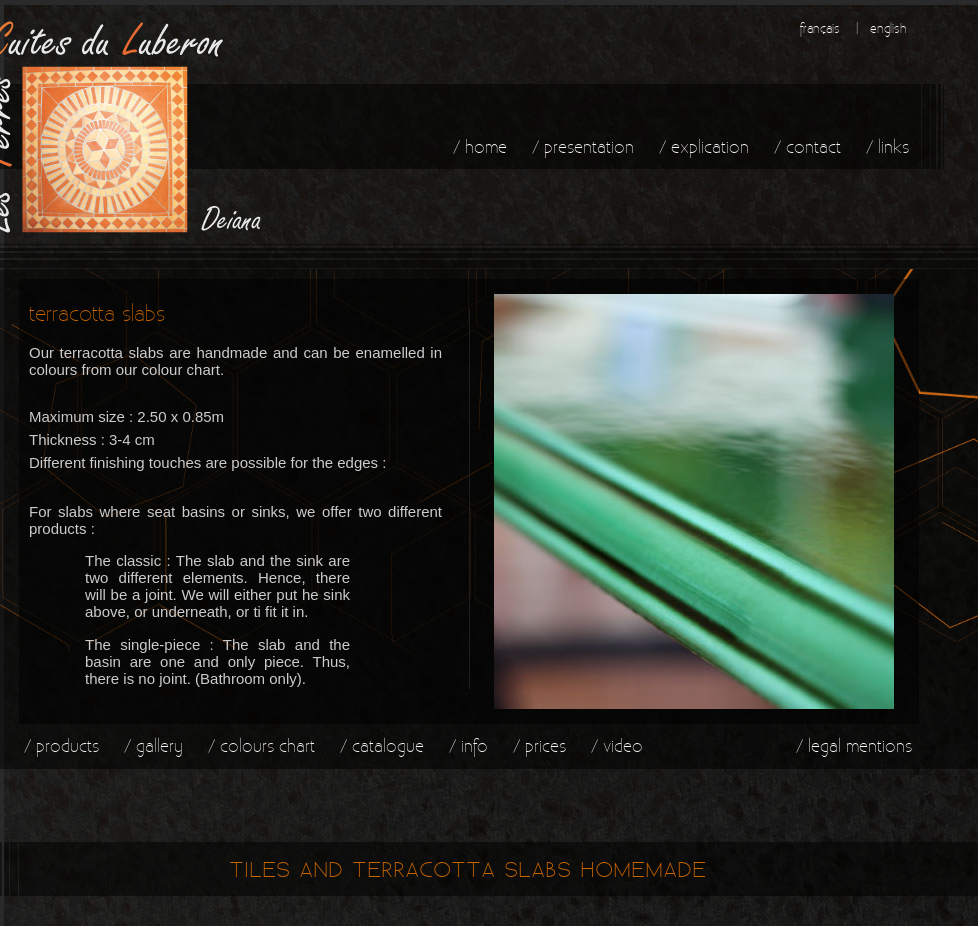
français (820, 28)
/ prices (539, 745)
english (888, 28)
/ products (61, 745)
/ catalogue (382, 745)
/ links (887, 146)
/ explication (704, 146)
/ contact (807, 146)
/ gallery (153, 745)
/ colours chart (261, 745)
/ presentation (583, 146)
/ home (480, 146)
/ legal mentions (854, 745)
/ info (468, 745)
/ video (617, 745)
